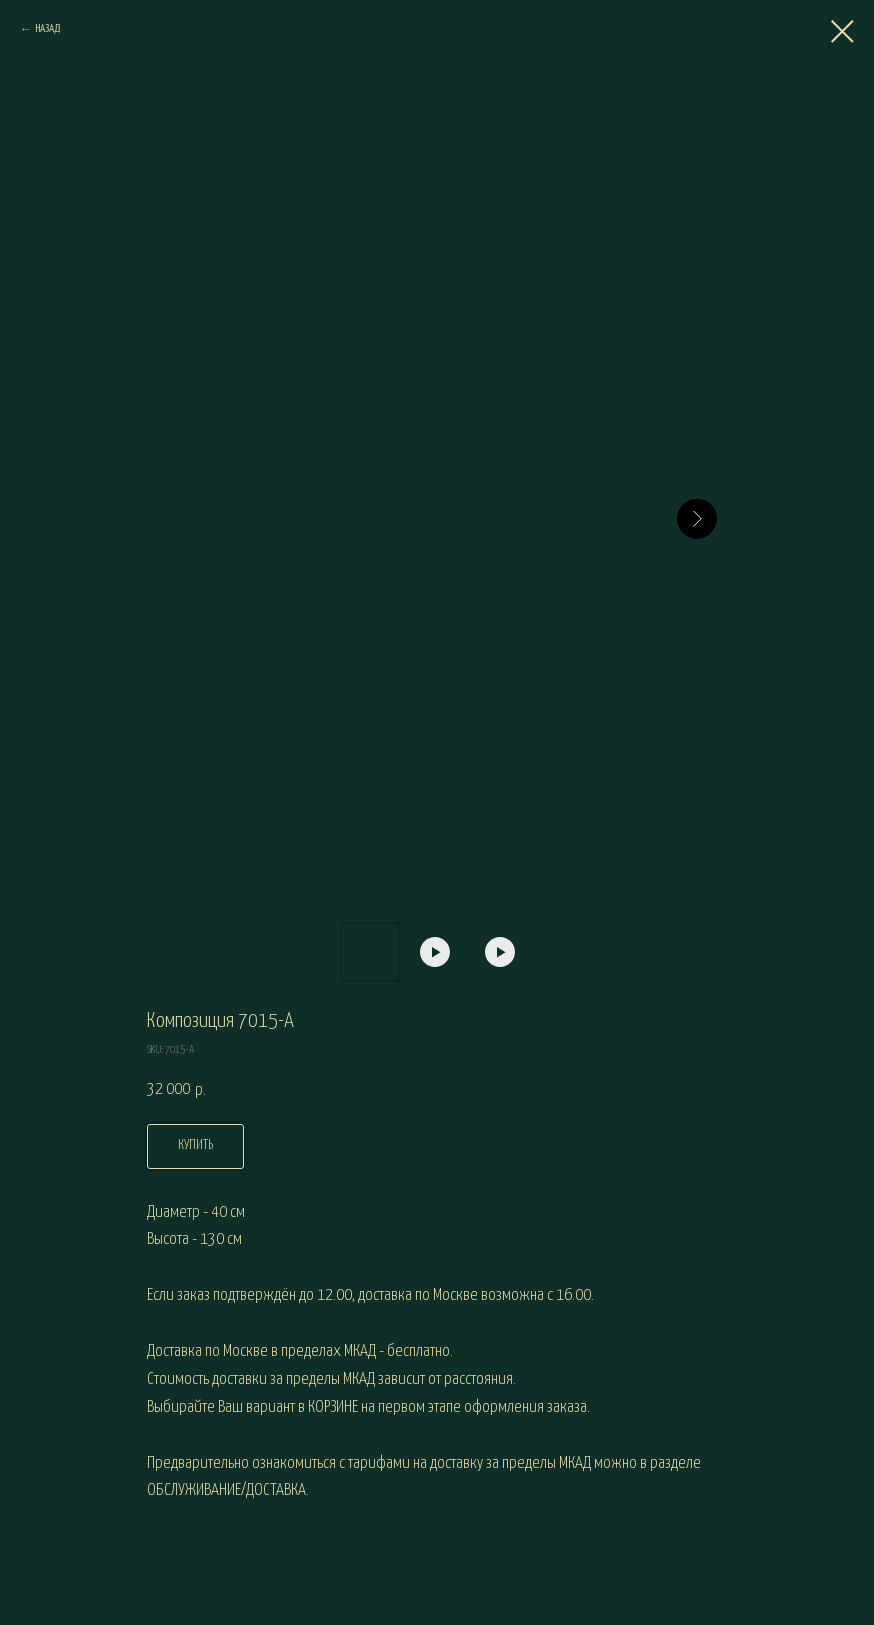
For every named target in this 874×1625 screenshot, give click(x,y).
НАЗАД (47, 28)
